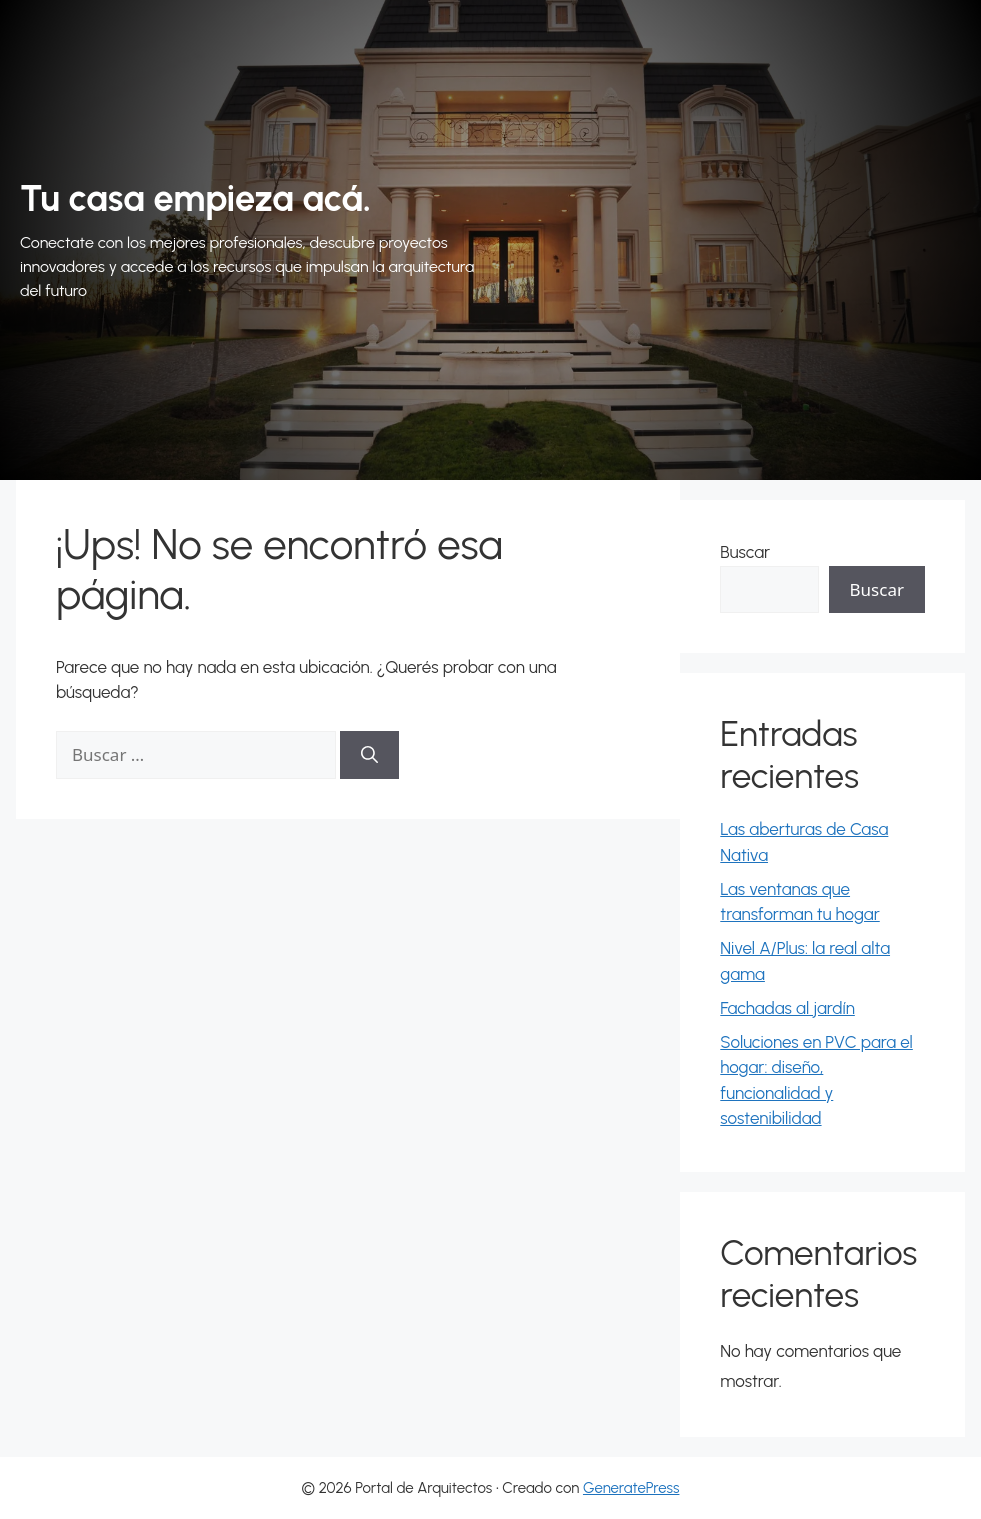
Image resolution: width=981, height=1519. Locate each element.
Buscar (745, 552)
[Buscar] (369, 755)
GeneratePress (631, 1488)
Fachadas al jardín (787, 1008)
